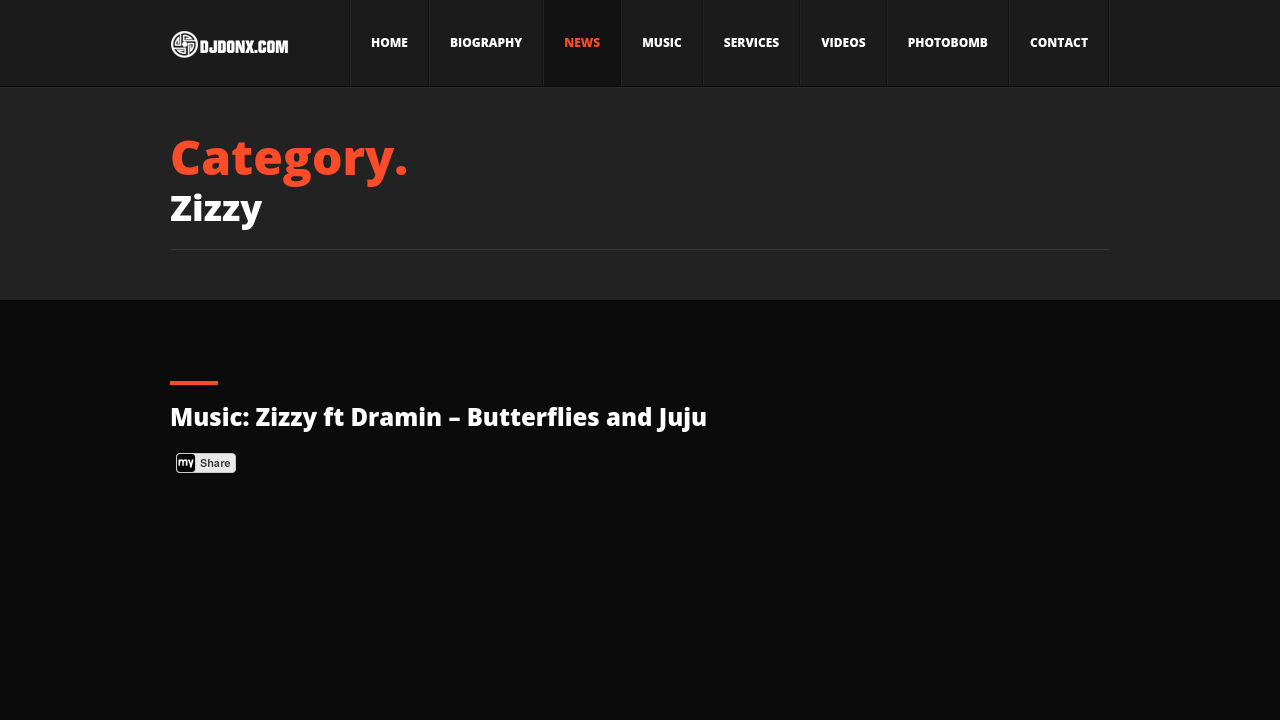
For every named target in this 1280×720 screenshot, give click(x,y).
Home (389, 42)
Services (751, 42)
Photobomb (948, 42)
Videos (843, 42)
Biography (486, 42)
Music (662, 42)
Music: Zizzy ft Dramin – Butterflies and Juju (438, 416)
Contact (1059, 42)
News (582, 42)
